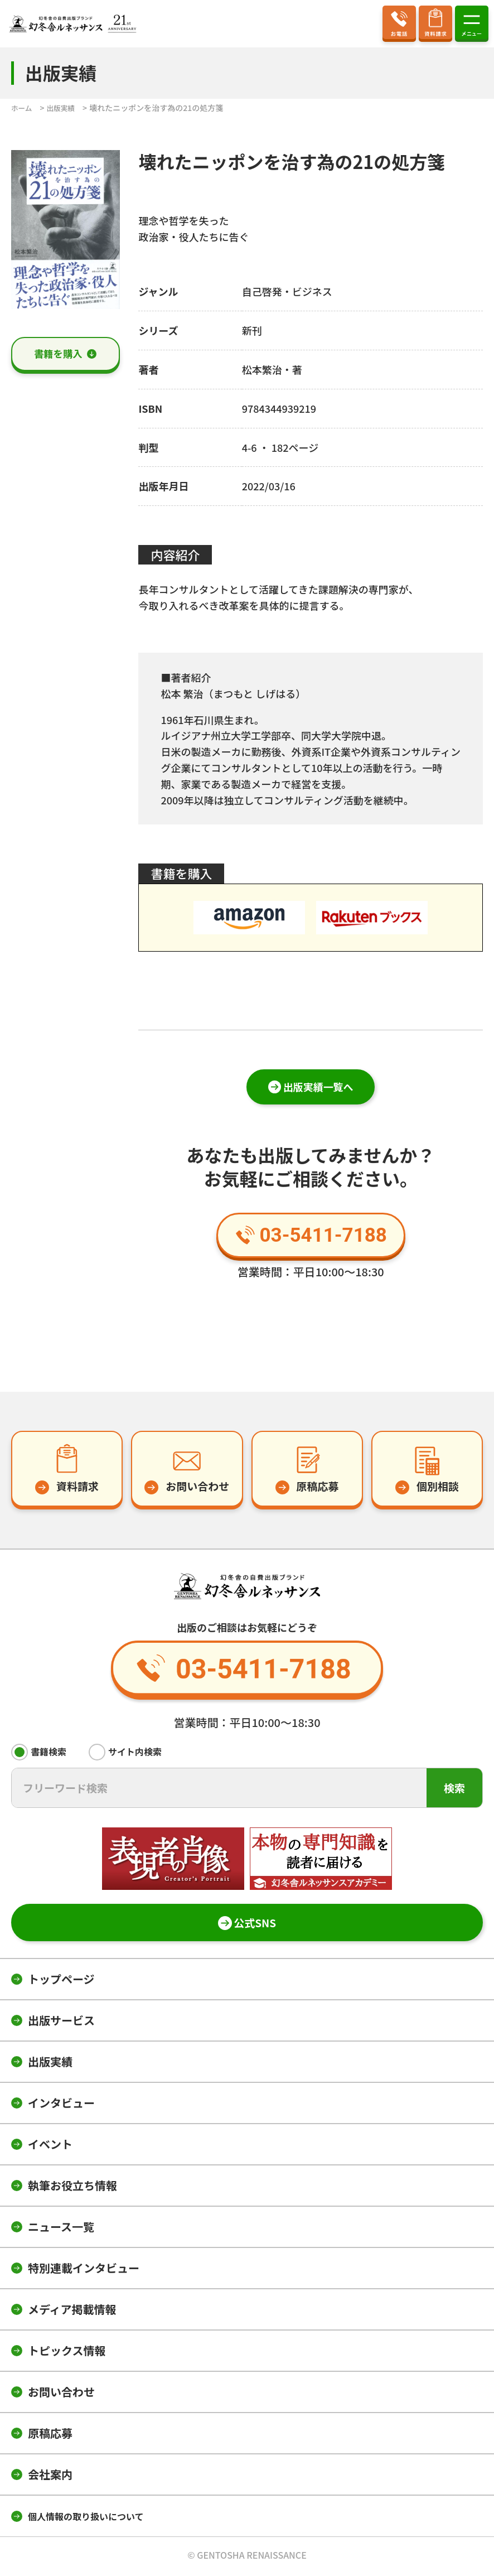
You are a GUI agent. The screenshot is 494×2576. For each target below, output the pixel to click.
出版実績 (50, 2064)
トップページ (61, 1982)
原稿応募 (50, 2436)
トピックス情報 (66, 2353)
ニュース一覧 (61, 2229)
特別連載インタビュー (83, 2271)
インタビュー (61, 2105)
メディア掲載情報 (72, 2312)
